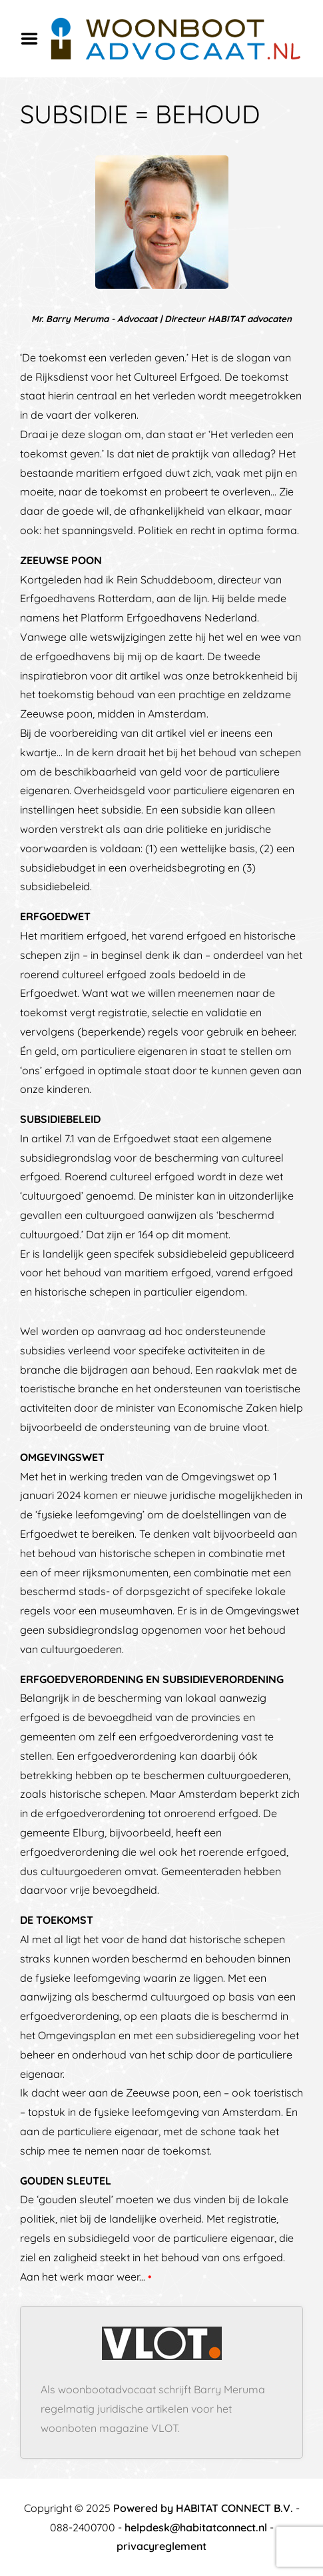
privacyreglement (161, 2546)
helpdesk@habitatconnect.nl (196, 2527)
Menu (34, 38)
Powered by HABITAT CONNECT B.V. (203, 2508)
